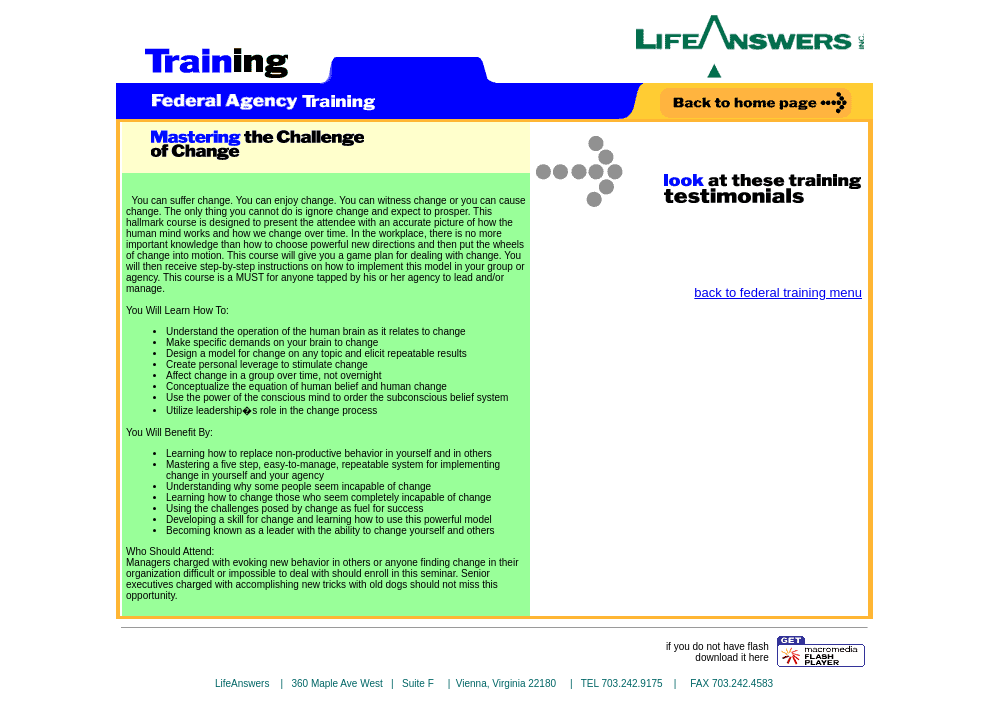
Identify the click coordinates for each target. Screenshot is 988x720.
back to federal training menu (778, 292)
